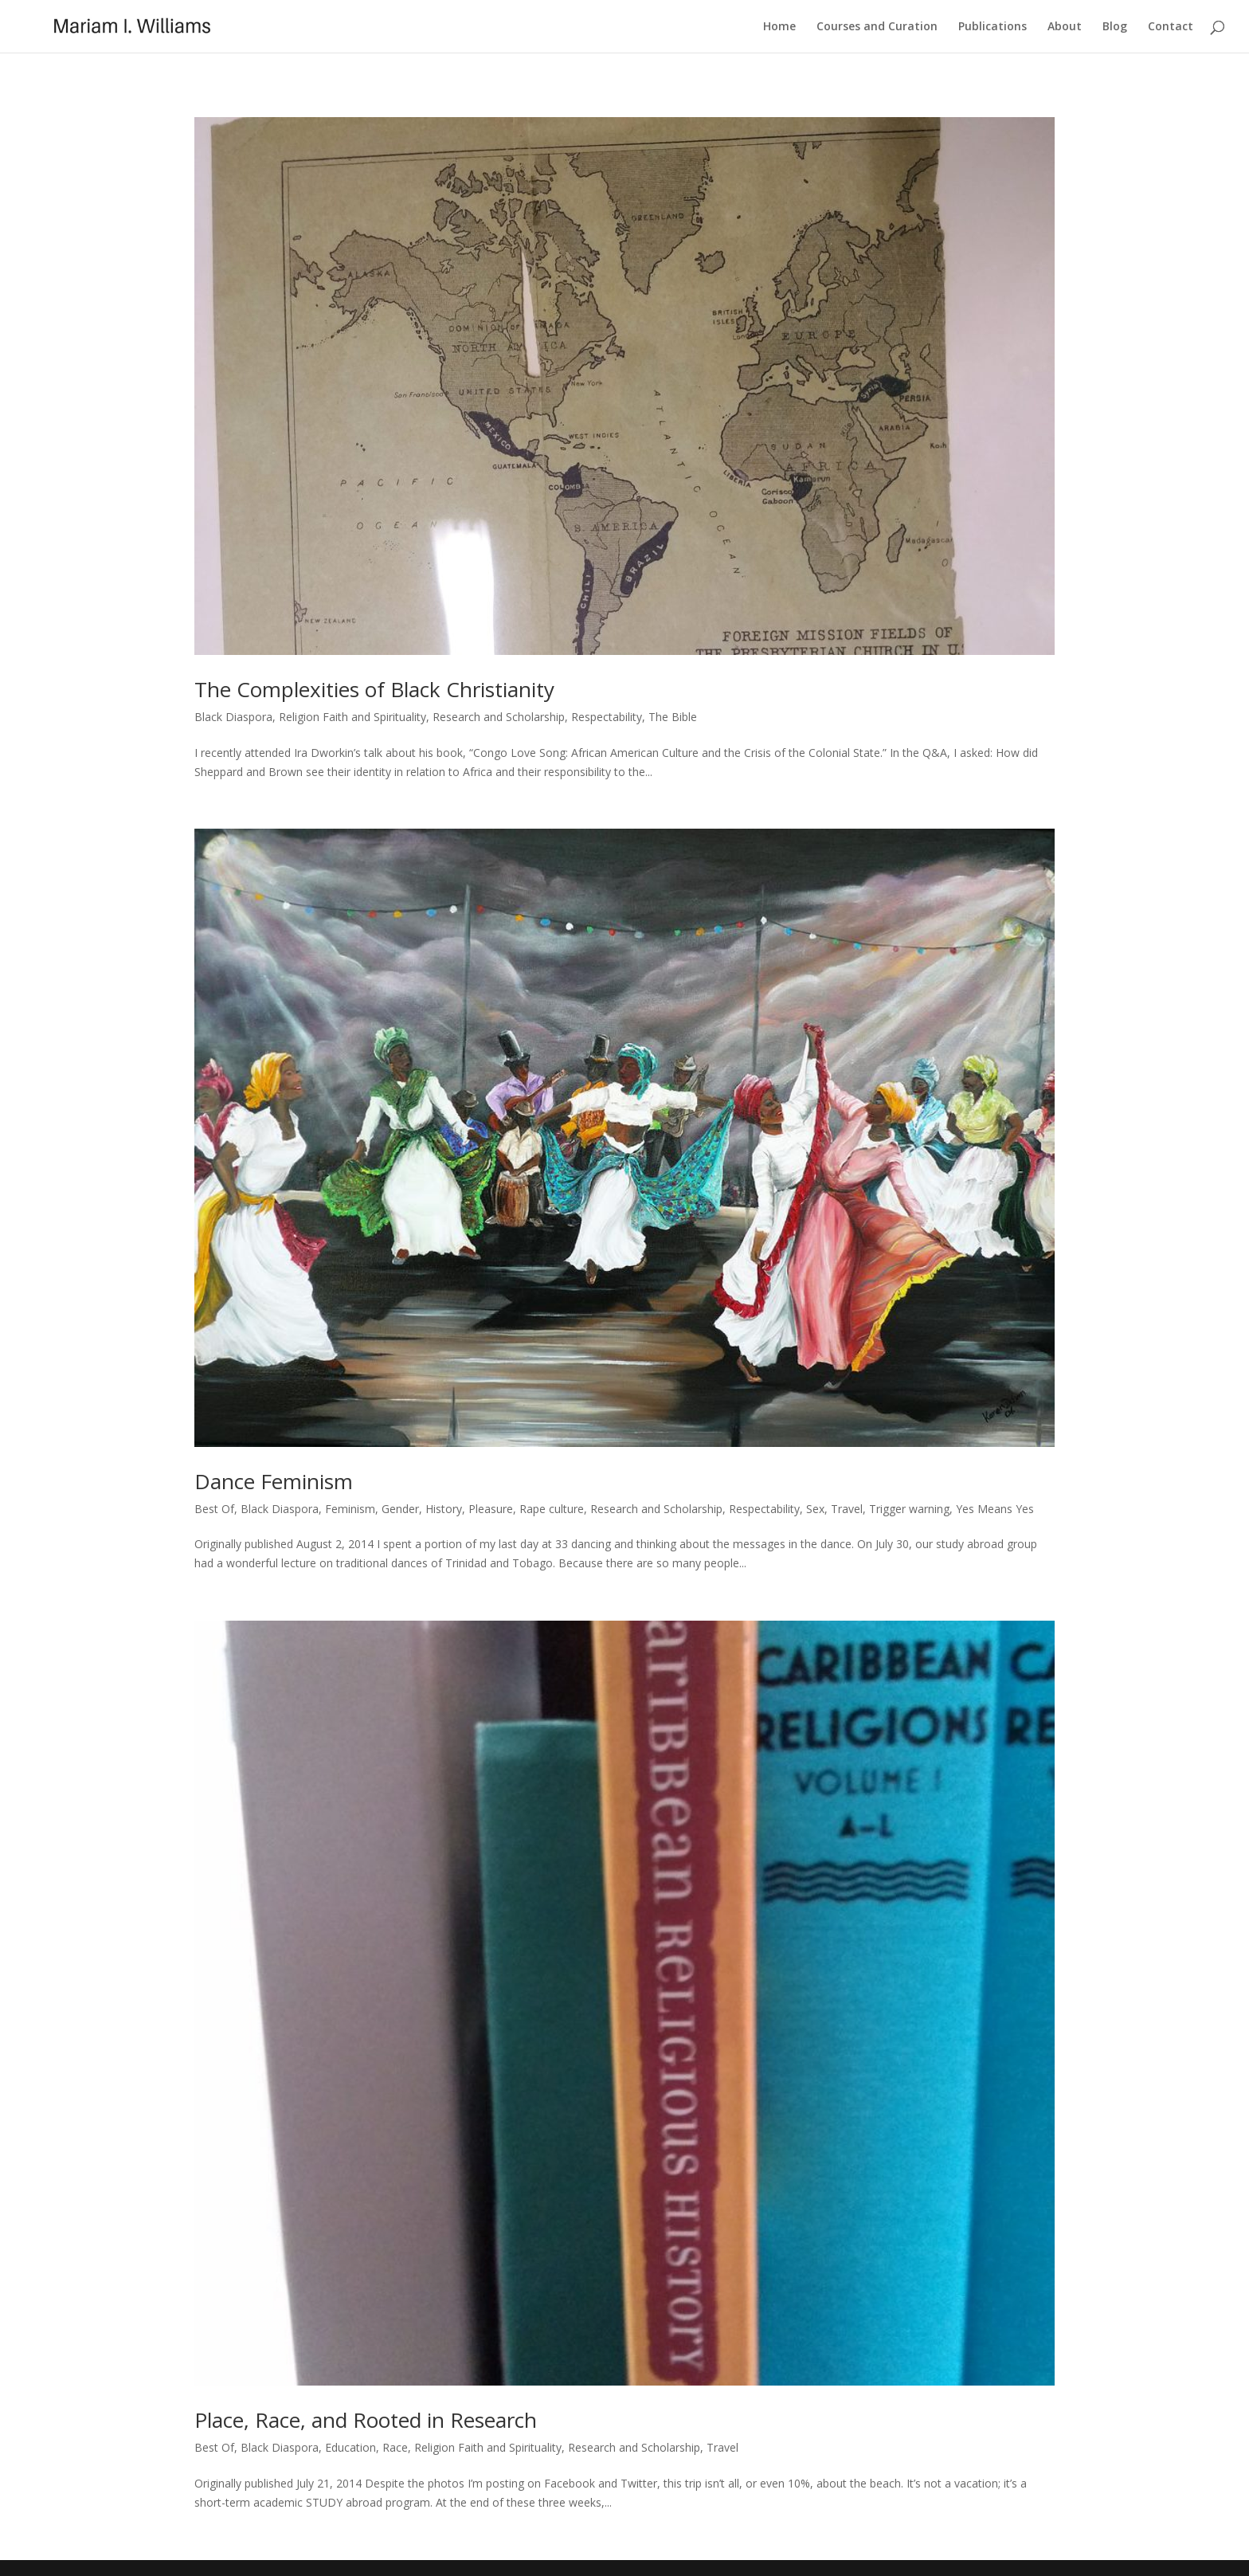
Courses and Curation (877, 27)
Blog (1114, 27)
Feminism (350, 1508)
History (443, 1508)
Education (350, 2447)
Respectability (606, 716)
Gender (400, 1508)
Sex (815, 1508)
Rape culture (551, 1508)
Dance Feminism (273, 1481)
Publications (992, 27)
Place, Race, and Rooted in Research (365, 2419)
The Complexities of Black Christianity (374, 689)
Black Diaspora (233, 716)
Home (779, 27)
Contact (1170, 27)
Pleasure (490, 1508)
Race (395, 2447)
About (1064, 27)
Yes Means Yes (995, 1508)
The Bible (672, 716)
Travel (847, 1508)
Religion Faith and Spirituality (352, 716)
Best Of (214, 1508)
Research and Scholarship (499, 716)
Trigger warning (909, 1508)
